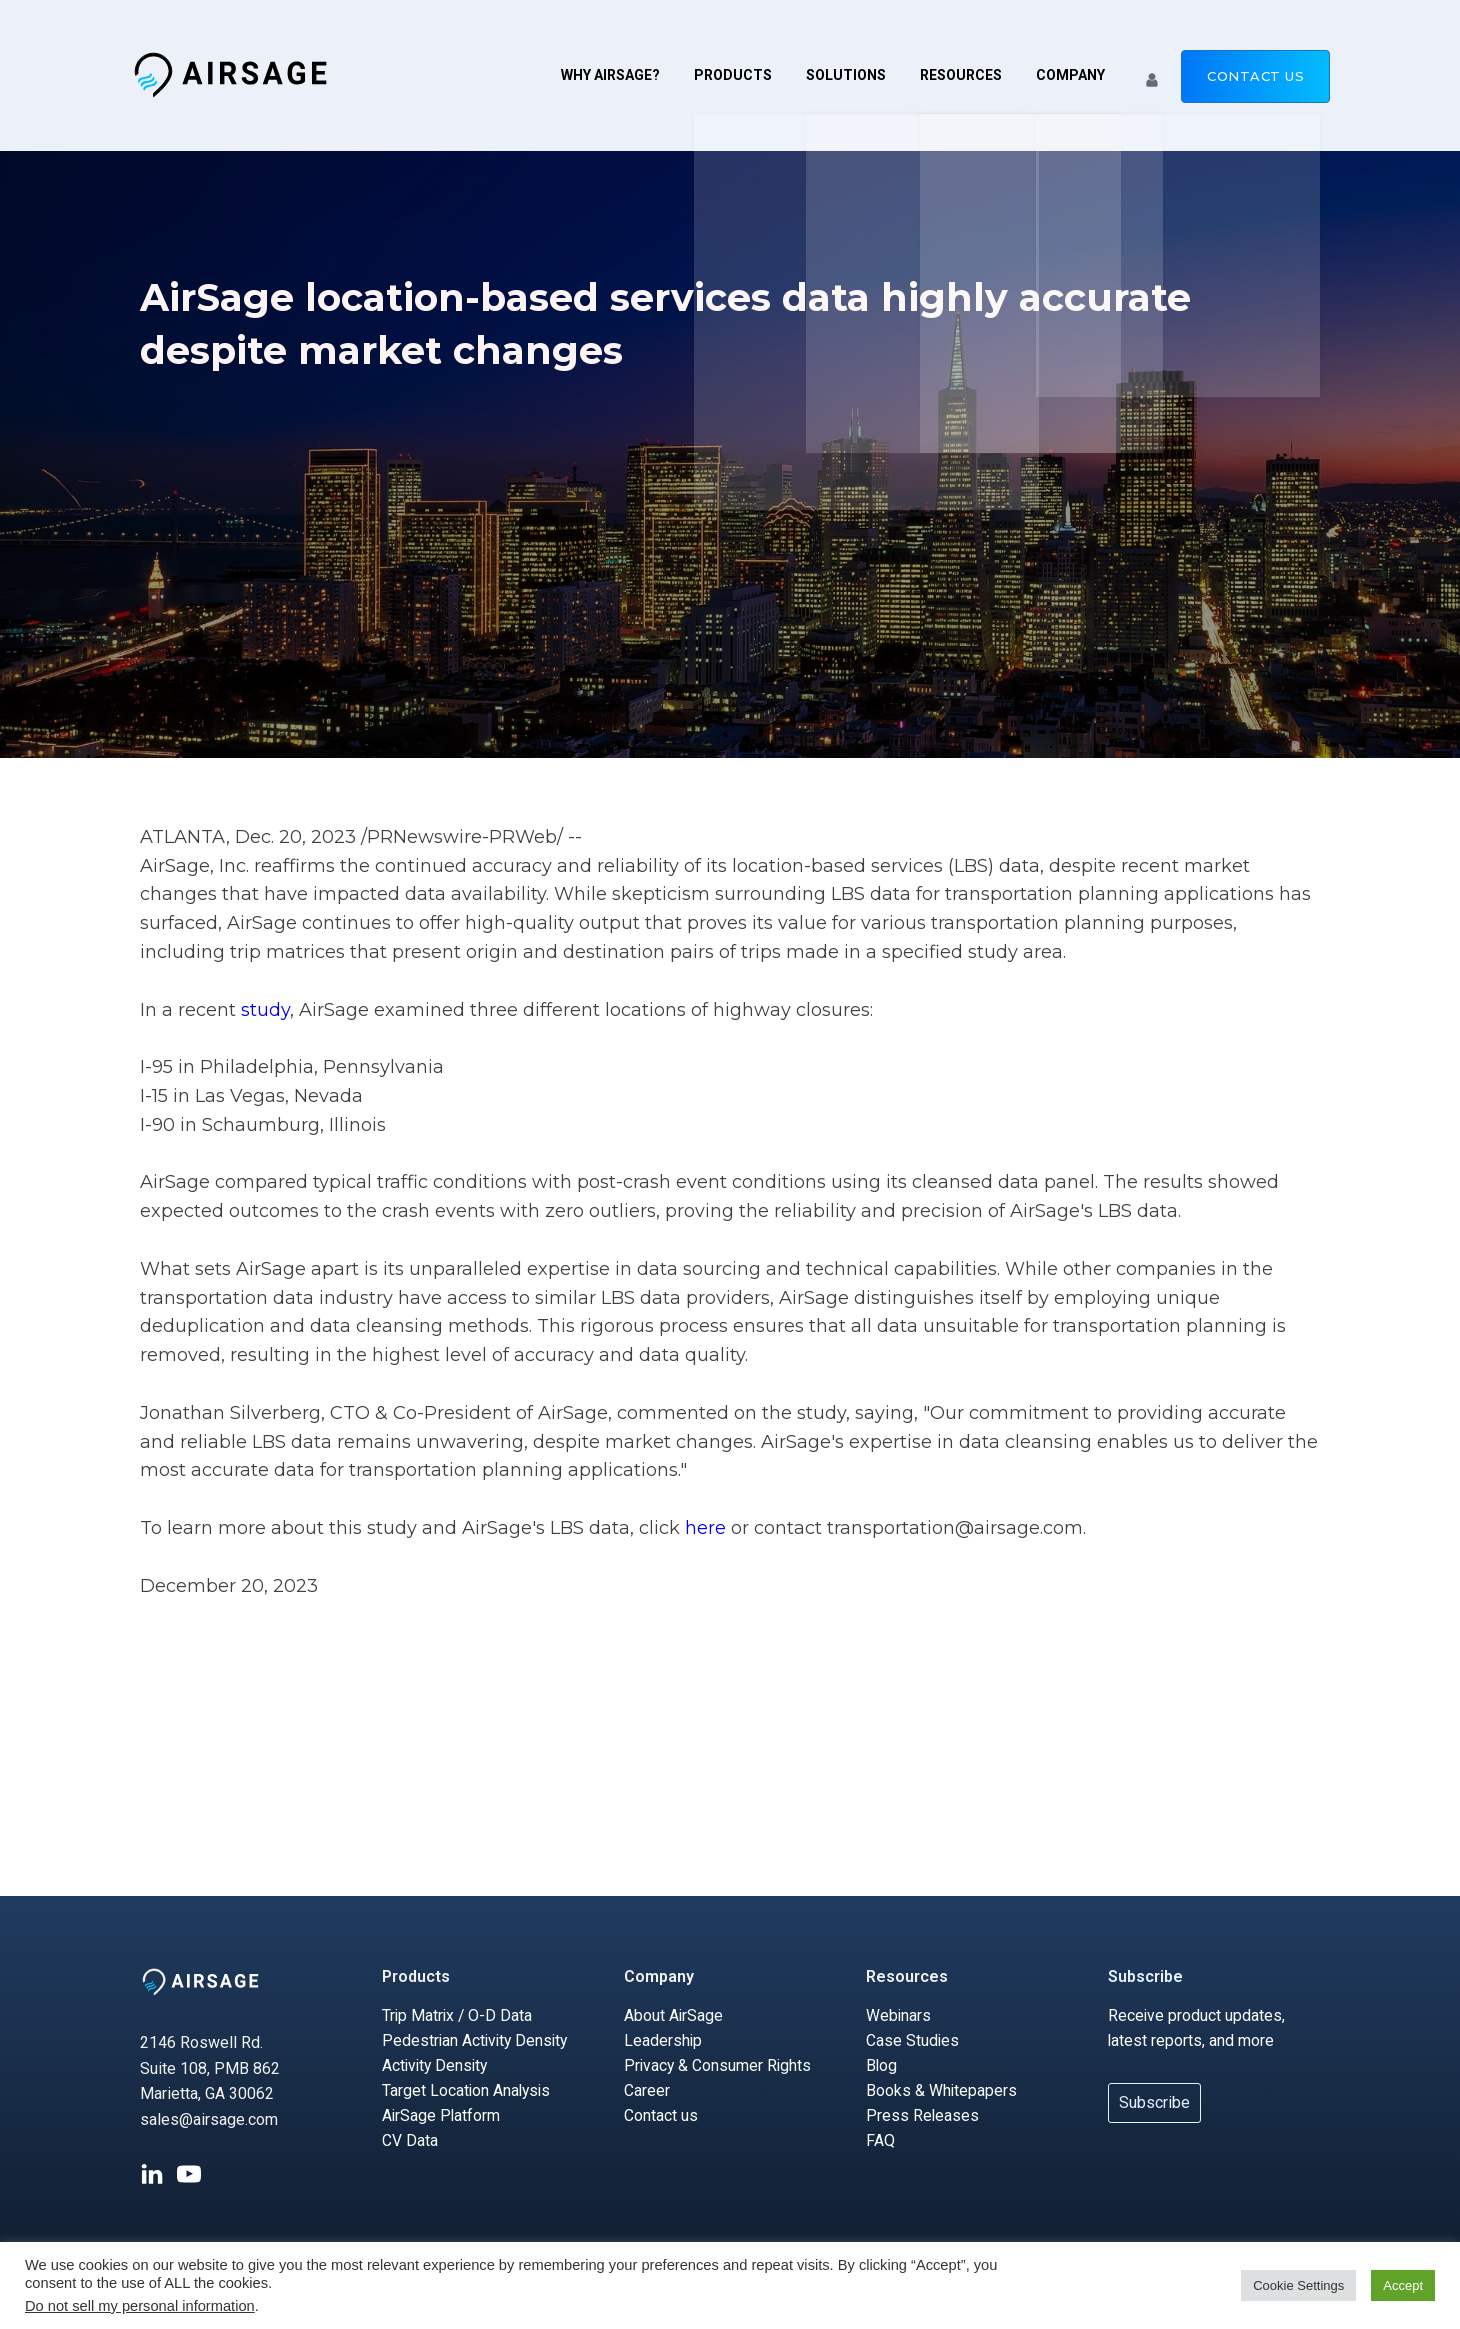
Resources (961, 75)
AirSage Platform (442, 2117)
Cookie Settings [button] (1298, 2285)
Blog (882, 2066)
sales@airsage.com (209, 2119)
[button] (1152, 75)
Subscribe (1145, 1976)
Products (733, 75)
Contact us (1255, 76)
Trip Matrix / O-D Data (458, 2015)
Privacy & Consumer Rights (719, 2066)
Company (1070, 75)
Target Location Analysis (468, 2092)
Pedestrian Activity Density (477, 2040)
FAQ (880, 2143)
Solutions (846, 75)
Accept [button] (1403, 2285)
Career (647, 2092)
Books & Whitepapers (942, 2092)
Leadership (663, 2040)
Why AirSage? (610, 75)
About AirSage (674, 2015)
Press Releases (923, 2117)
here (708, 1528)
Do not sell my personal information (140, 2306)
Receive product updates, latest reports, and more (1197, 2028)
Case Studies (913, 2040)
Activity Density (437, 2066)
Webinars (899, 2015)
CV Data (410, 2143)
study (265, 1010)
